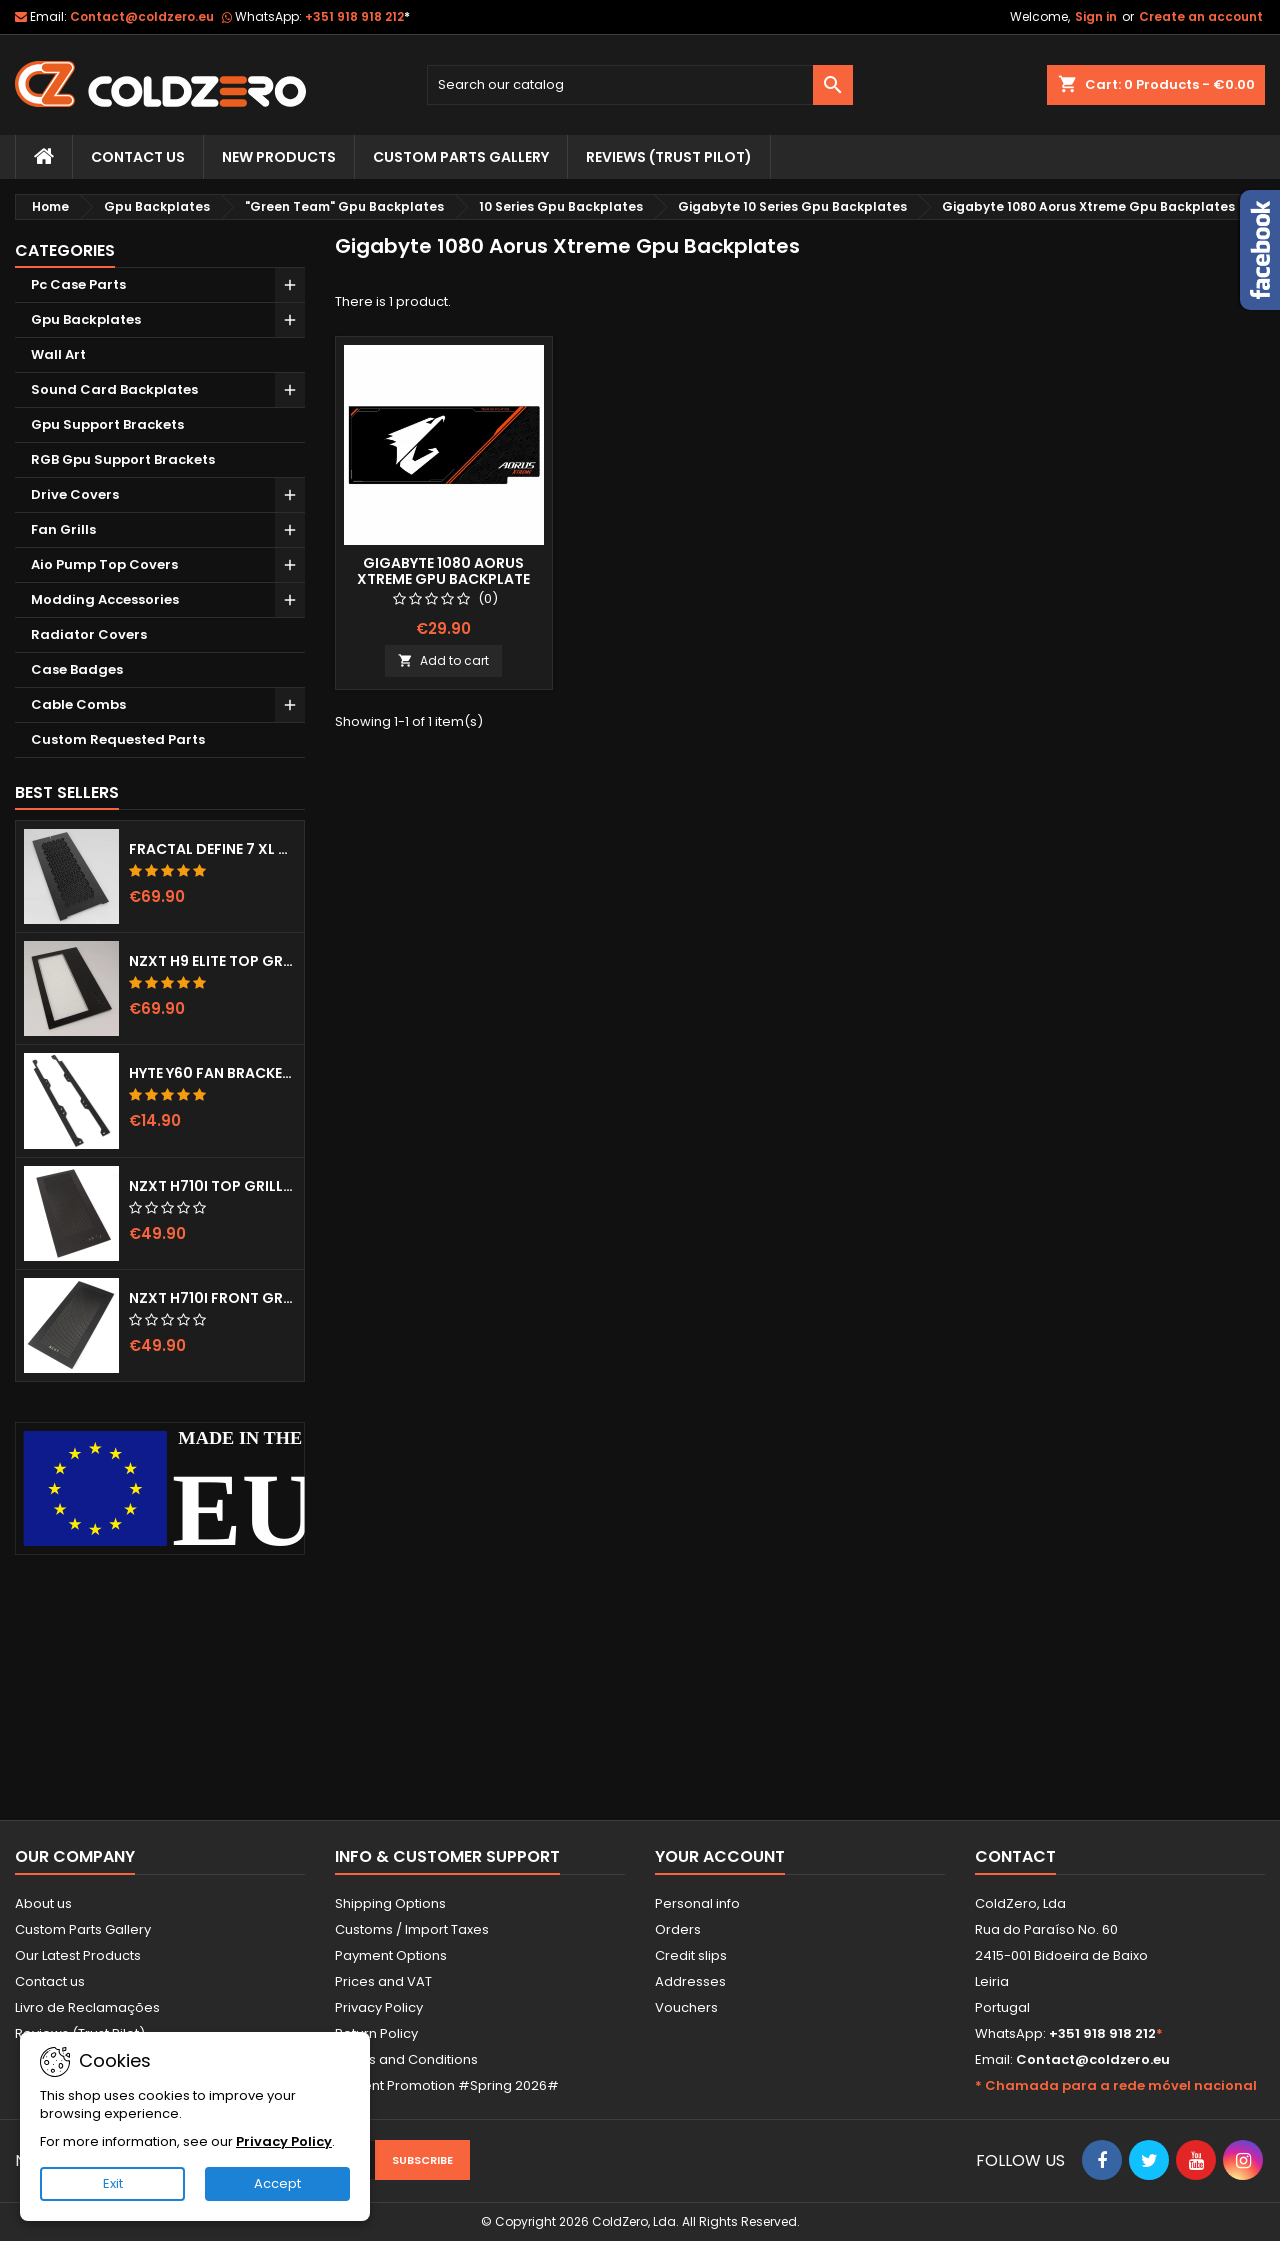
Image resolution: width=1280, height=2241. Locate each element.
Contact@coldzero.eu (142, 16)
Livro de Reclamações (87, 2007)
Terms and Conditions (406, 2059)
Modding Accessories (105, 599)
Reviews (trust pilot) (669, 157)
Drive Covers (75, 494)
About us (43, 1903)
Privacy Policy (379, 2007)
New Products (279, 157)
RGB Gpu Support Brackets (123, 459)
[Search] (640, 85)
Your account (720, 1856)
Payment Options (391, 1955)
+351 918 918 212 (357, 16)
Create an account (1201, 16)
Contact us (50, 1981)
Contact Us (138, 157)
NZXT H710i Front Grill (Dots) (212, 1298)
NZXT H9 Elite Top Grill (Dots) (212, 961)
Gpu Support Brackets (107, 424)
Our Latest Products (78, 1955)
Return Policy (376, 2033)
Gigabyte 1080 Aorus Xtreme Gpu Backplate (443, 571)
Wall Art (58, 354)
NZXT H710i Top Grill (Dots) (212, 1186)
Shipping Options (390, 1903)
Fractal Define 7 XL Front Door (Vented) (212, 849)
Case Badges (77, 669)
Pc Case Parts (78, 284)
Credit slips (691, 1955)
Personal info (697, 1903)
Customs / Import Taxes (412, 1929)
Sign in (1096, 16)
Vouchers (686, 2007)
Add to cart (443, 660)
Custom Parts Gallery (461, 157)
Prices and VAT (383, 1981)
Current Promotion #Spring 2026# (447, 2085)
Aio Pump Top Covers (104, 564)
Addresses (690, 1981)
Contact (1015, 1856)
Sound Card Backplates (114, 389)
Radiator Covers (89, 634)
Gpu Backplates (86, 319)
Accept (277, 2183)
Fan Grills (63, 529)
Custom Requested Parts (118, 739)
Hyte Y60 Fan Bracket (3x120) (212, 1073)
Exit (113, 2183)
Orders (678, 1929)
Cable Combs (78, 704)
